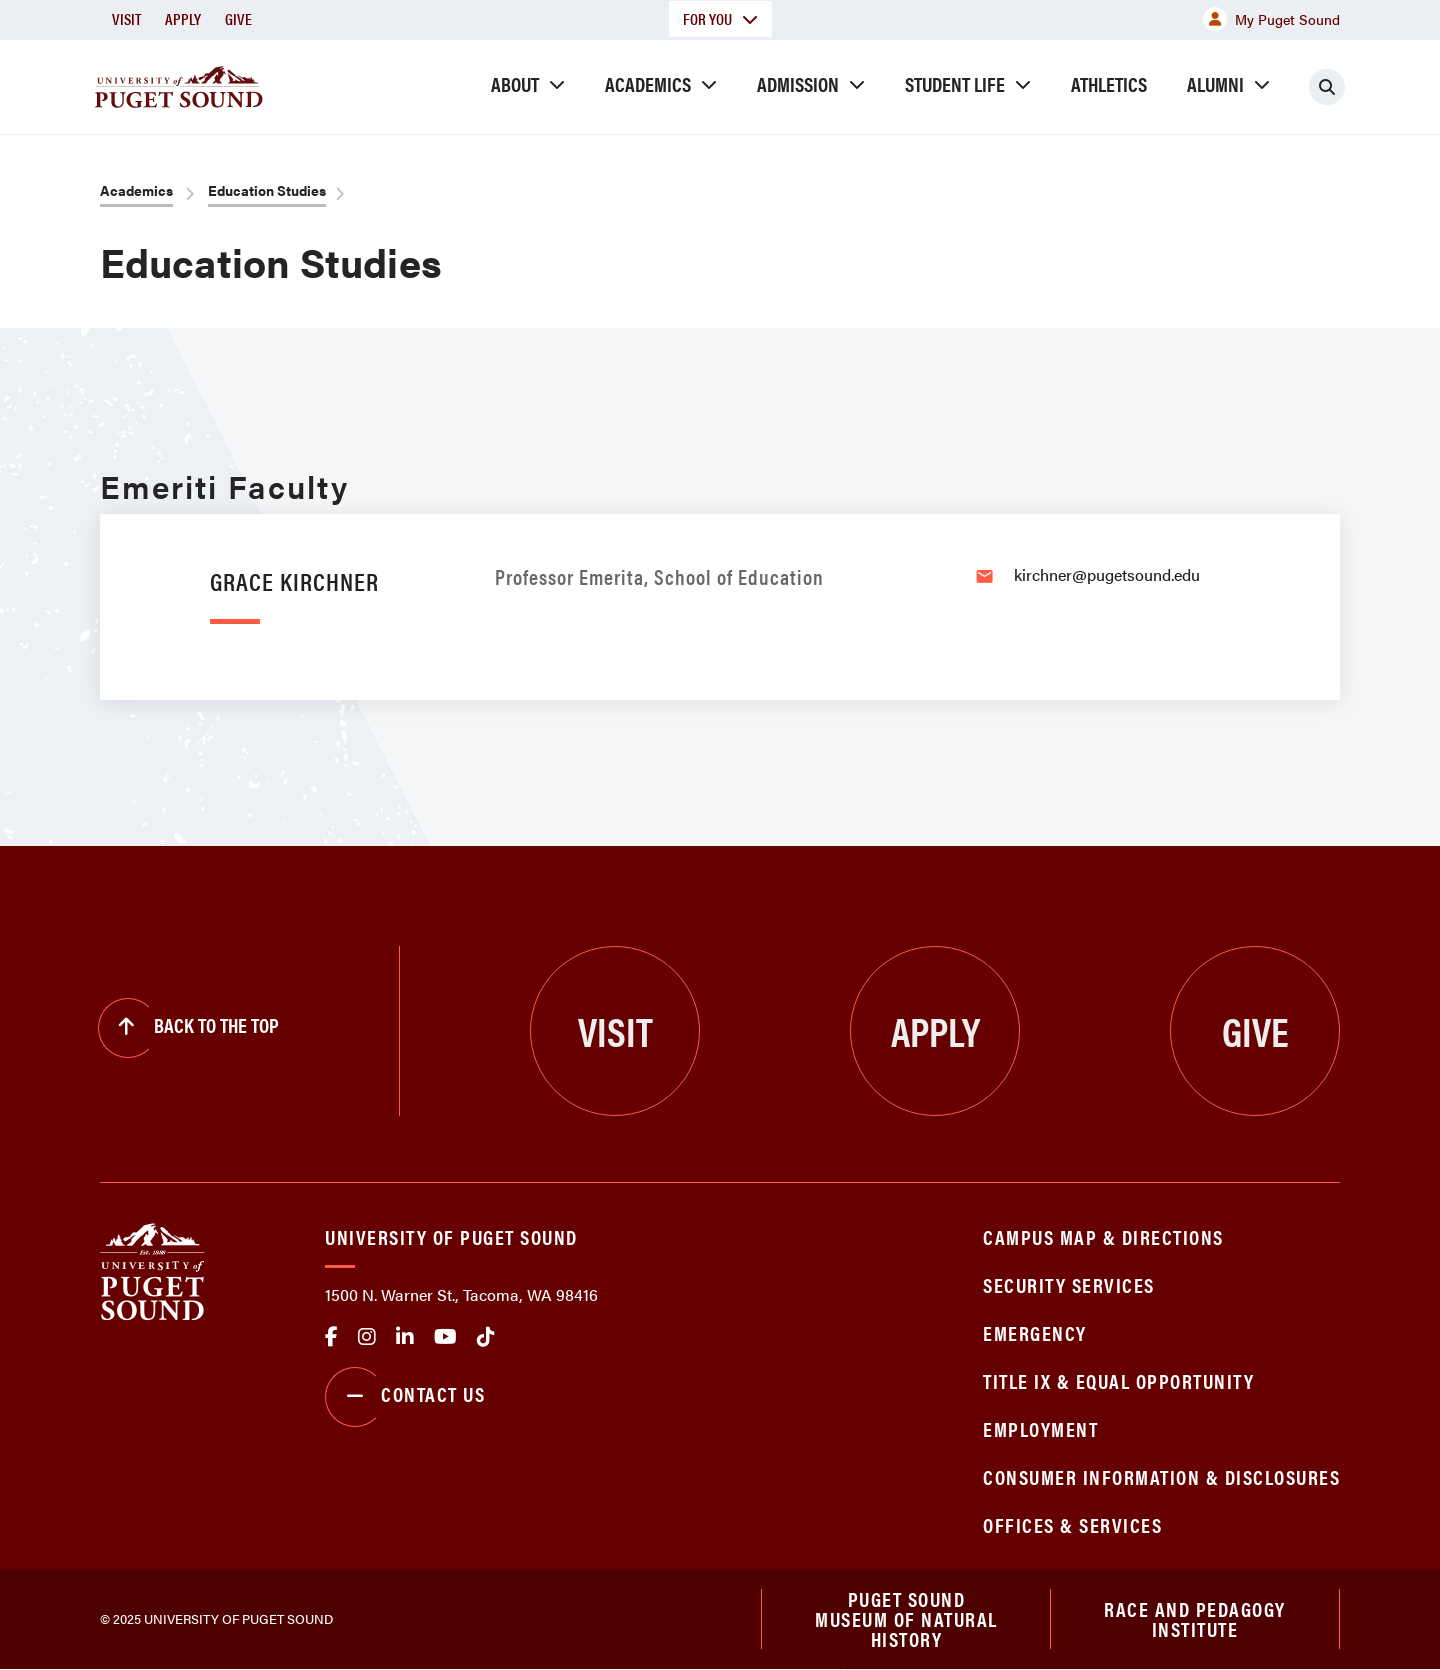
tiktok (486, 1337)
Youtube (445, 1337)
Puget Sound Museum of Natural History (906, 1619)
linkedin (405, 1337)
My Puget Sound (1271, 19)
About (515, 83)
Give (238, 18)
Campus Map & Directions (1103, 1236)
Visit (126, 18)
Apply (183, 18)
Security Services (1069, 1284)
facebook (331, 1337)
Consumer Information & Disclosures (1161, 1476)
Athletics (1109, 83)
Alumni (1215, 83)
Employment (1040, 1428)
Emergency (1035, 1332)
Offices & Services (1072, 1524)
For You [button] (720, 18)
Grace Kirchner (294, 580)
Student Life (955, 83)
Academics (648, 83)
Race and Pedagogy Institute (1195, 1618)
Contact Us (405, 1397)
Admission (798, 83)
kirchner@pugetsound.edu (1107, 574)
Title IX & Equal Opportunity (1118, 1380)
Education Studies (267, 190)
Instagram (367, 1337)
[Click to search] (1327, 87)
